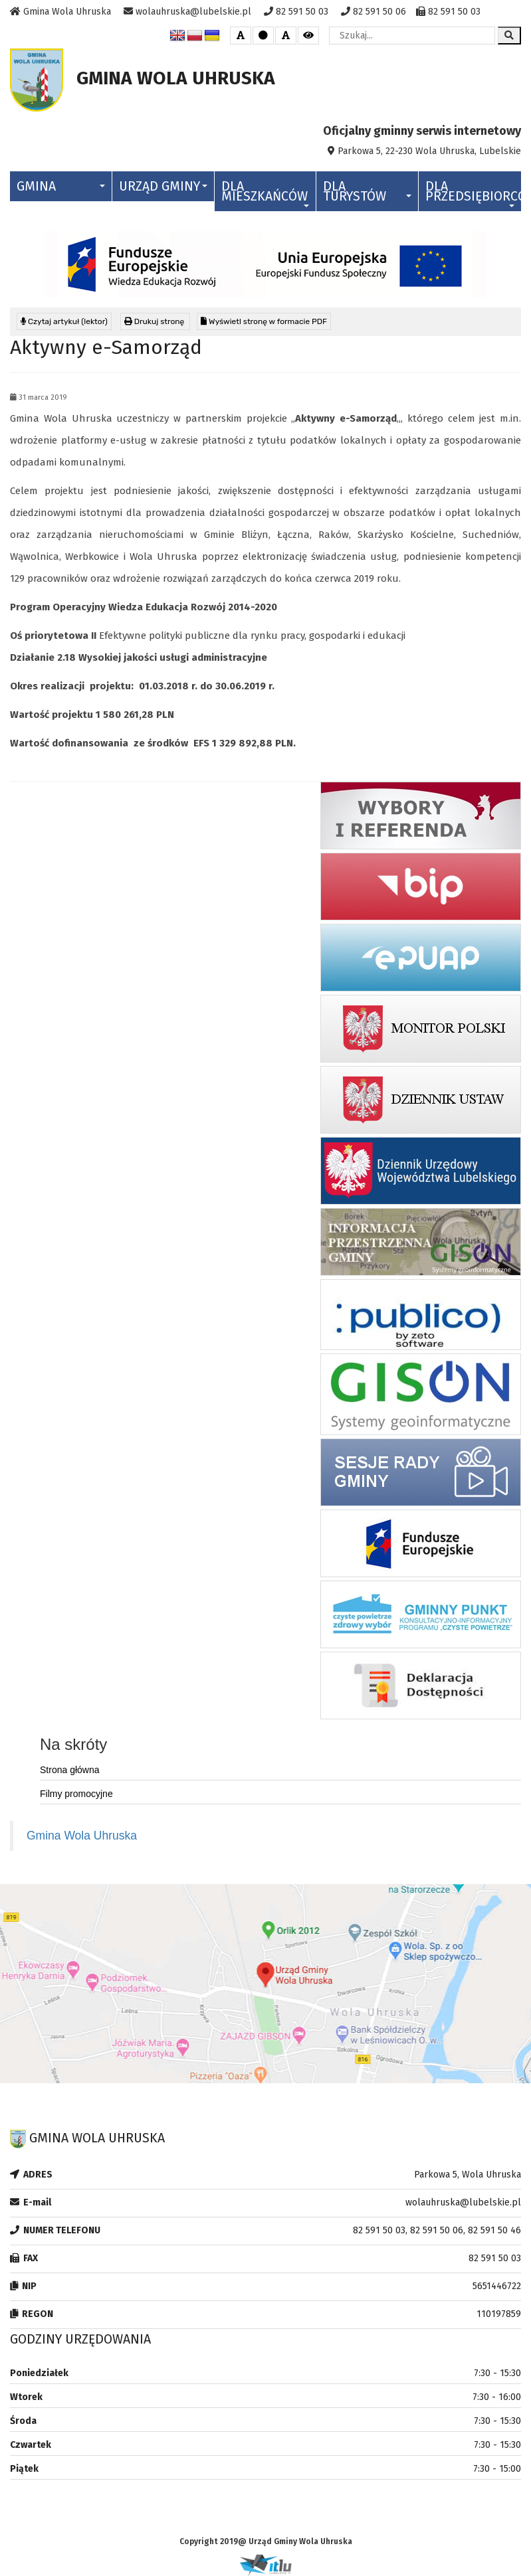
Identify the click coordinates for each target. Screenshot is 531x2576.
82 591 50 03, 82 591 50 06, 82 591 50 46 (437, 2230)
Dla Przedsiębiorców (473, 193)
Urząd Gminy (163, 186)
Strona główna (70, 1769)
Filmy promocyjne (76, 1793)
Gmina (61, 186)
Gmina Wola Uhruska (82, 1835)
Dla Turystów (367, 191)
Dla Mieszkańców (265, 193)
